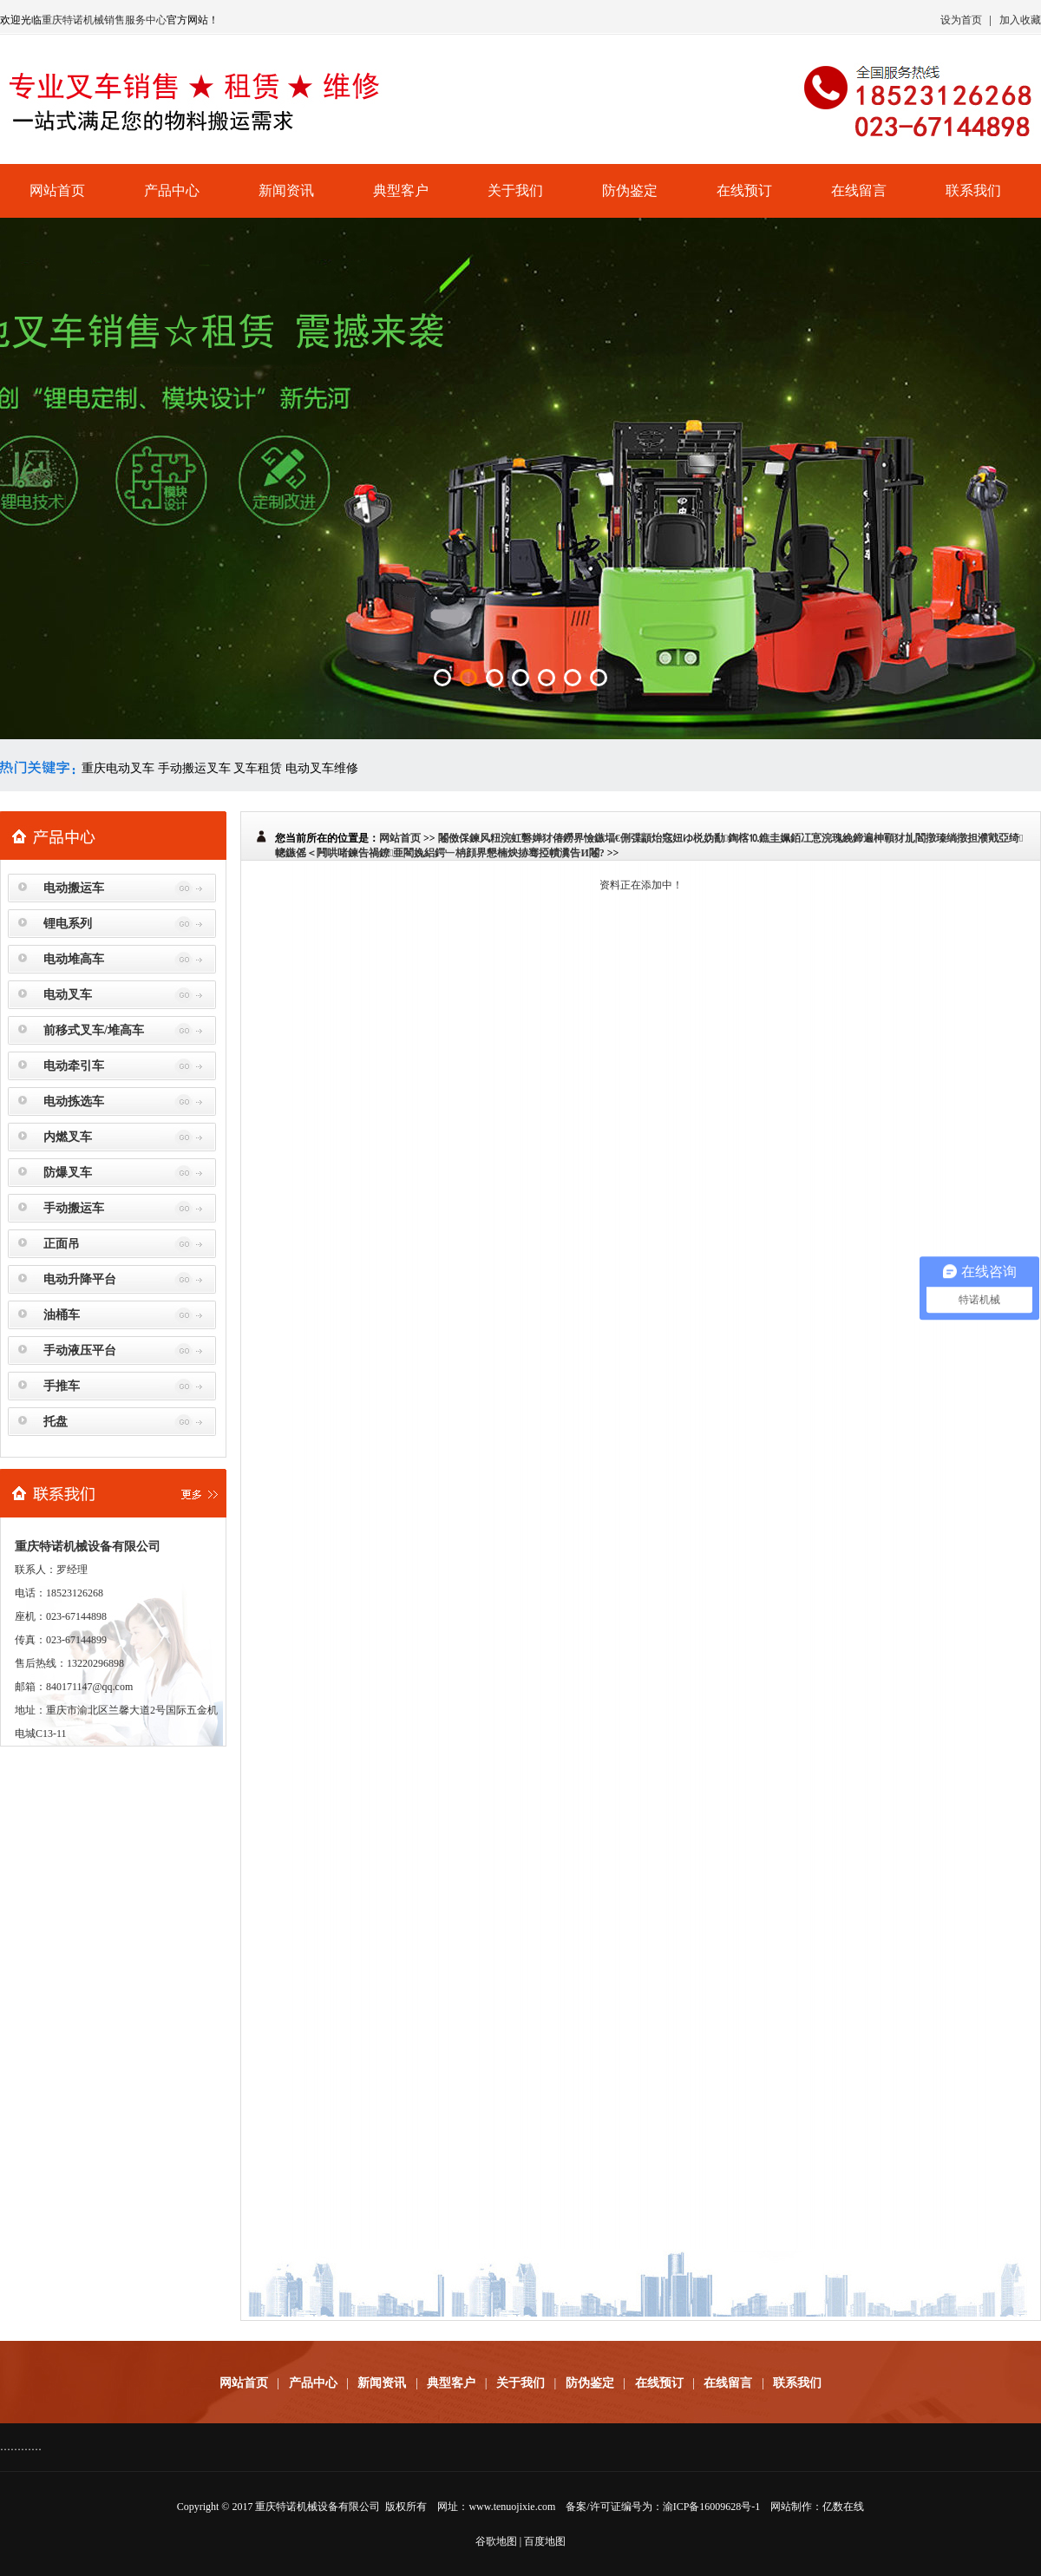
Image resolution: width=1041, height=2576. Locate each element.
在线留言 (859, 190)
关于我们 (515, 190)
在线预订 (744, 190)
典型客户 (401, 190)
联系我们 (973, 190)
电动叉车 (67, 994)
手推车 (61, 1386)
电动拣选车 (73, 1101)
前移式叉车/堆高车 (93, 1030)
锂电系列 (67, 923)
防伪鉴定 (630, 190)
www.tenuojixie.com (511, 2507)
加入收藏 (1020, 20)
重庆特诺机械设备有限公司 (317, 2507)
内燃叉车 (67, 1137)
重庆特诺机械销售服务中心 (104, 20)
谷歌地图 (496, 2541)
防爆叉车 (67, 1172)
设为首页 (961, 20)
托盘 (55, 1421)
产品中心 (172, 190)
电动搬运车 (73, 888)
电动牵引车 (73, 1065)
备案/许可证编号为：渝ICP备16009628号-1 (663, 2507)
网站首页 (57, 190)
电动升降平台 (79, 1279)
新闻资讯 (286, 190)
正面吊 (61, 1243)
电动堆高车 (73, 959)
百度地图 (545, 2541)
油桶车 (61, 1314)
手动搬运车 (73, 1208)
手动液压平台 (79, 1350)
